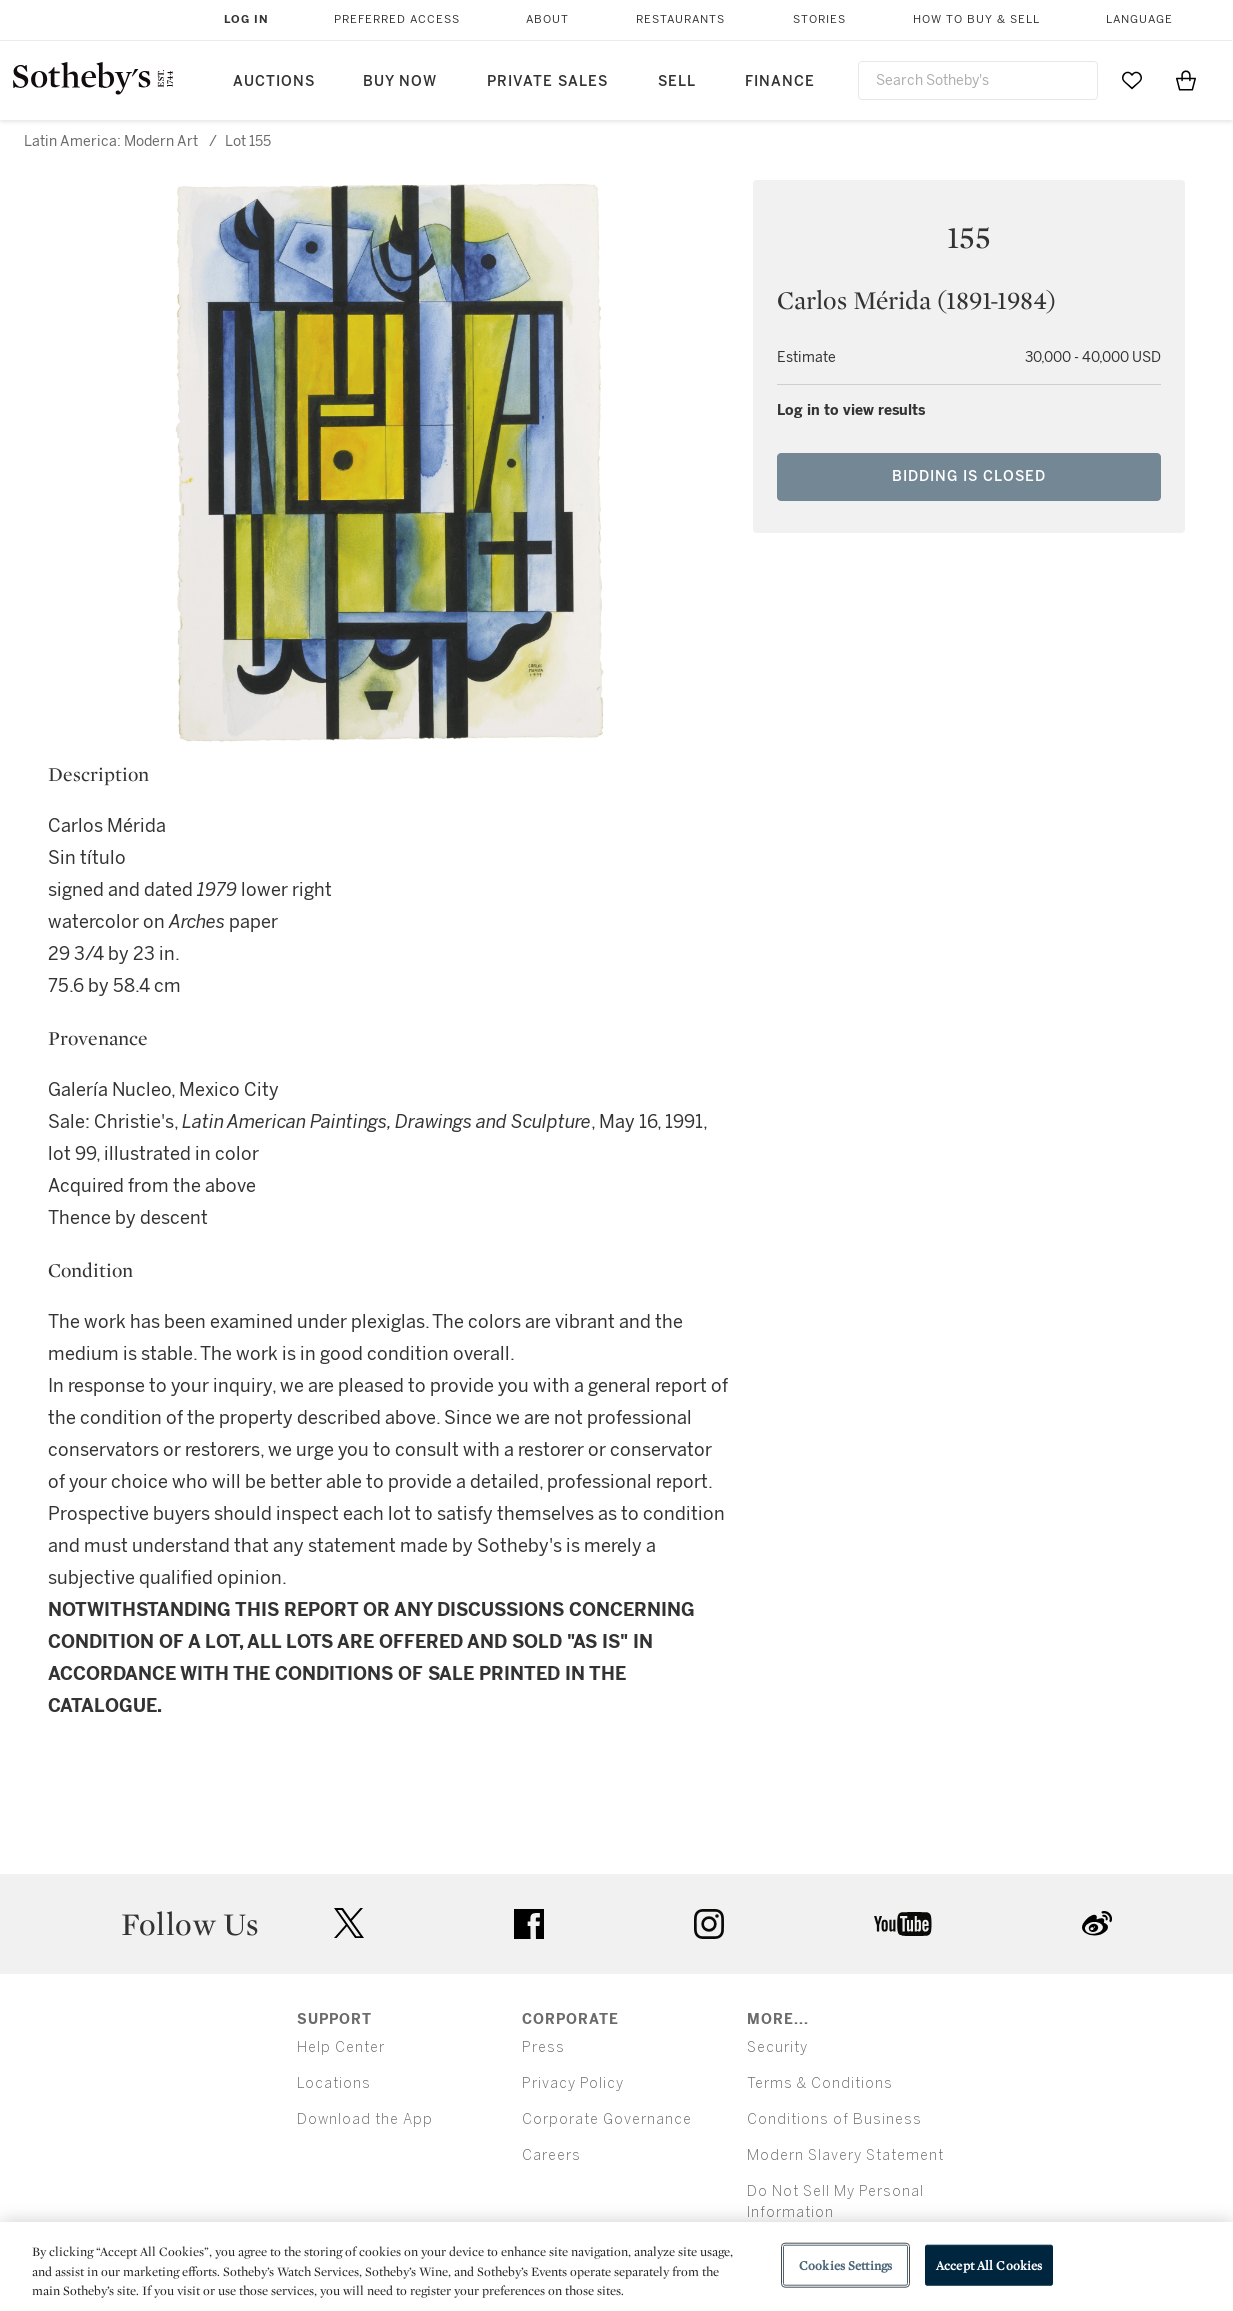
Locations (334, 2083)
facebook (529, 1924)
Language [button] (1139, 19)
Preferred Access (397, 19)
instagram (709, 1924)
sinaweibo (1097, 1923)
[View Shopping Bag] (1186, 80)
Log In (246, 19)
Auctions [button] (274, 81)
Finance (780, 81)
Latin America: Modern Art (111, 141)
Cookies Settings (845, 2264)
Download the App (365, 2119)
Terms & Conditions (820, 2083)
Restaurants (680, 19)
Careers (551, 2155)
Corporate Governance (607, 2119)
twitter (349, 1923)
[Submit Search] (1075, 80)
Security (777, 2047)
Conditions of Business (834, 2119)
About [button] (547, 19)
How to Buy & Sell (976, 19)
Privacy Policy (573, 2083)
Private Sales (547, 81)
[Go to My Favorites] (1132, 80)
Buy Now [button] (400, 81)
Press (543, 2047)
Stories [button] (819, 19)
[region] (616, 2266)
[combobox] (978, 80)
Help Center (341, 2047)
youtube (903, 1924)
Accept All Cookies (989, 2264)
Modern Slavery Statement (845, 2155)
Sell (677, 81)
